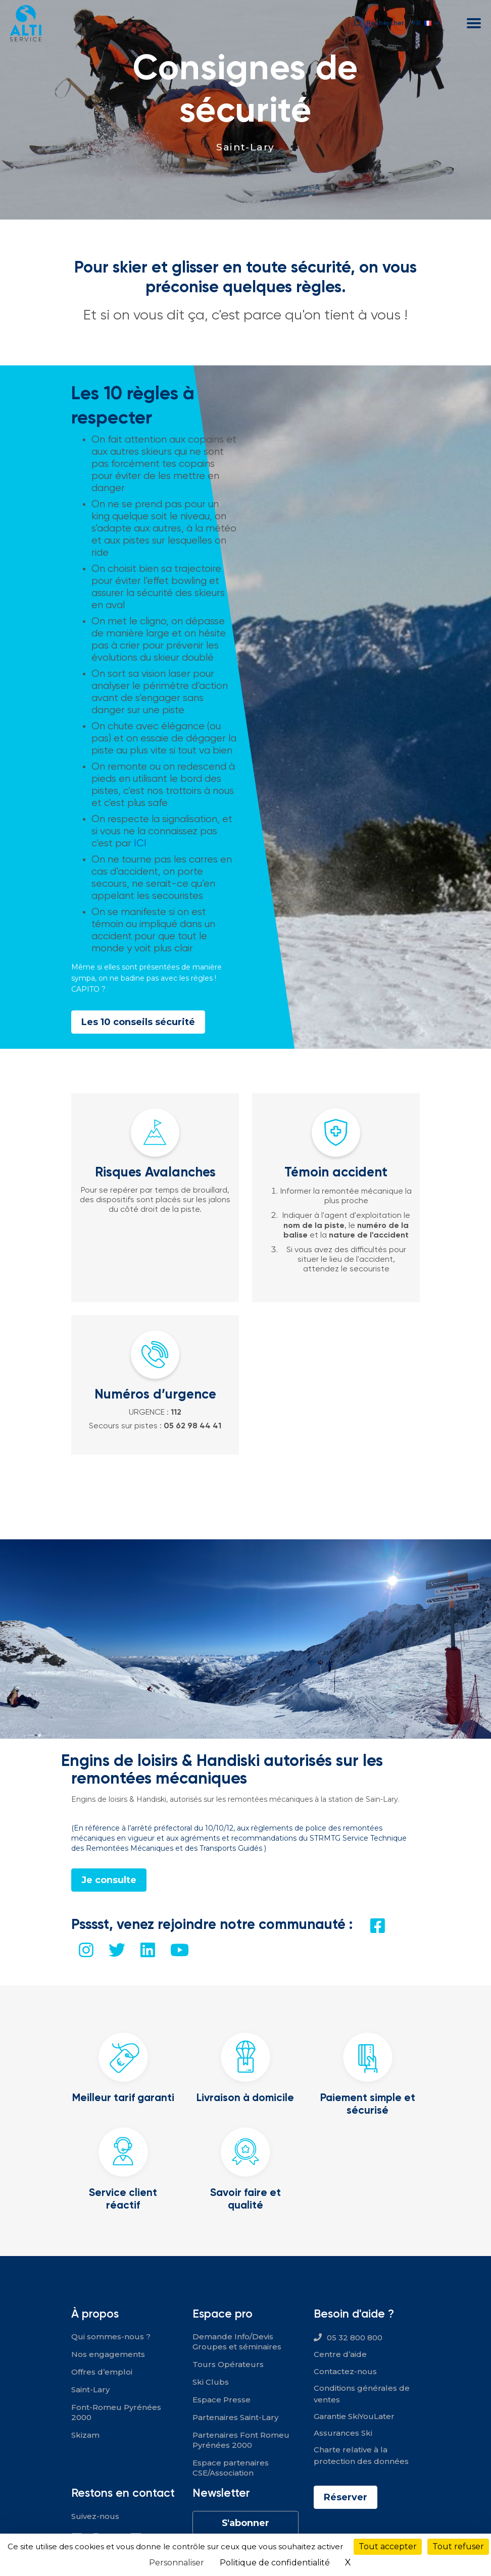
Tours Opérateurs (228, 2364)
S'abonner (245, 2523)
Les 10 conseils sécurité (138, 1022)
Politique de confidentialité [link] (275, 2562)
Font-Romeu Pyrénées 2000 (116, 2412)
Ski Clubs (210, 2382)
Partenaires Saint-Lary (235, 2417)
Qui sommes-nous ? (111, 2336)
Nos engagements (108, 2354)
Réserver (345, 2497)
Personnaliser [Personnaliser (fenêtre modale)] (176, 2562)
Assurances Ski (343, 2433)
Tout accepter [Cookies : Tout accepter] (388, 2546)
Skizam (85, 2435)
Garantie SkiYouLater (354, 2416)
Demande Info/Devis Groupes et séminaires (236, 2341)
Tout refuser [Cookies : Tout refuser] (458, 2546)
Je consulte (108, 1880)
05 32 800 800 (354, 2337)
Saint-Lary (245, 147)
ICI (140, 843)
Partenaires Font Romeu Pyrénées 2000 (240, 2440)
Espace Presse (221, 2399)
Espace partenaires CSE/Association (230, 2468)
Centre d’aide (340, 2354)
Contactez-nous (345, 2371)
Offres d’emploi (101, 2372)
